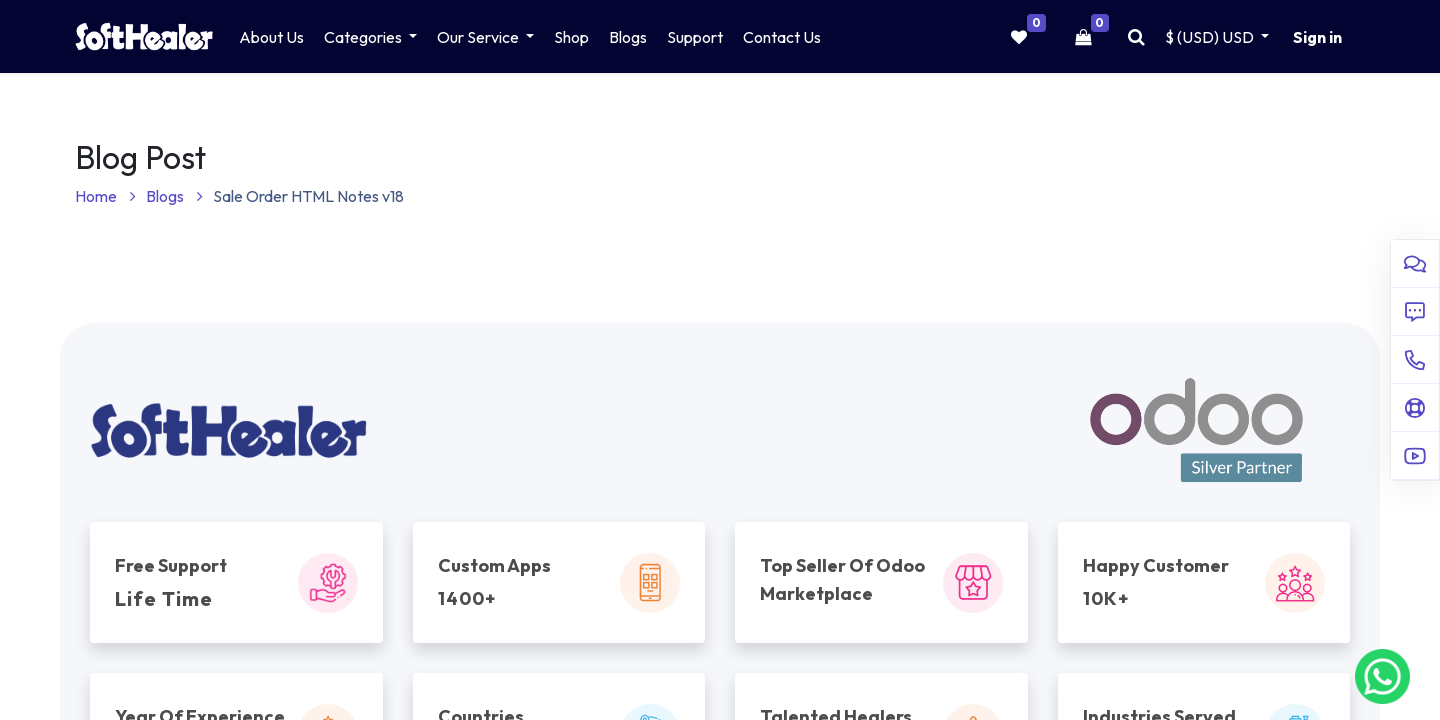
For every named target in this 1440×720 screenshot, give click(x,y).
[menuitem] (271, 37)
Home (105, 196)
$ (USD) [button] (1211, 37)
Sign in (1317, 37)
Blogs (174, 196)
